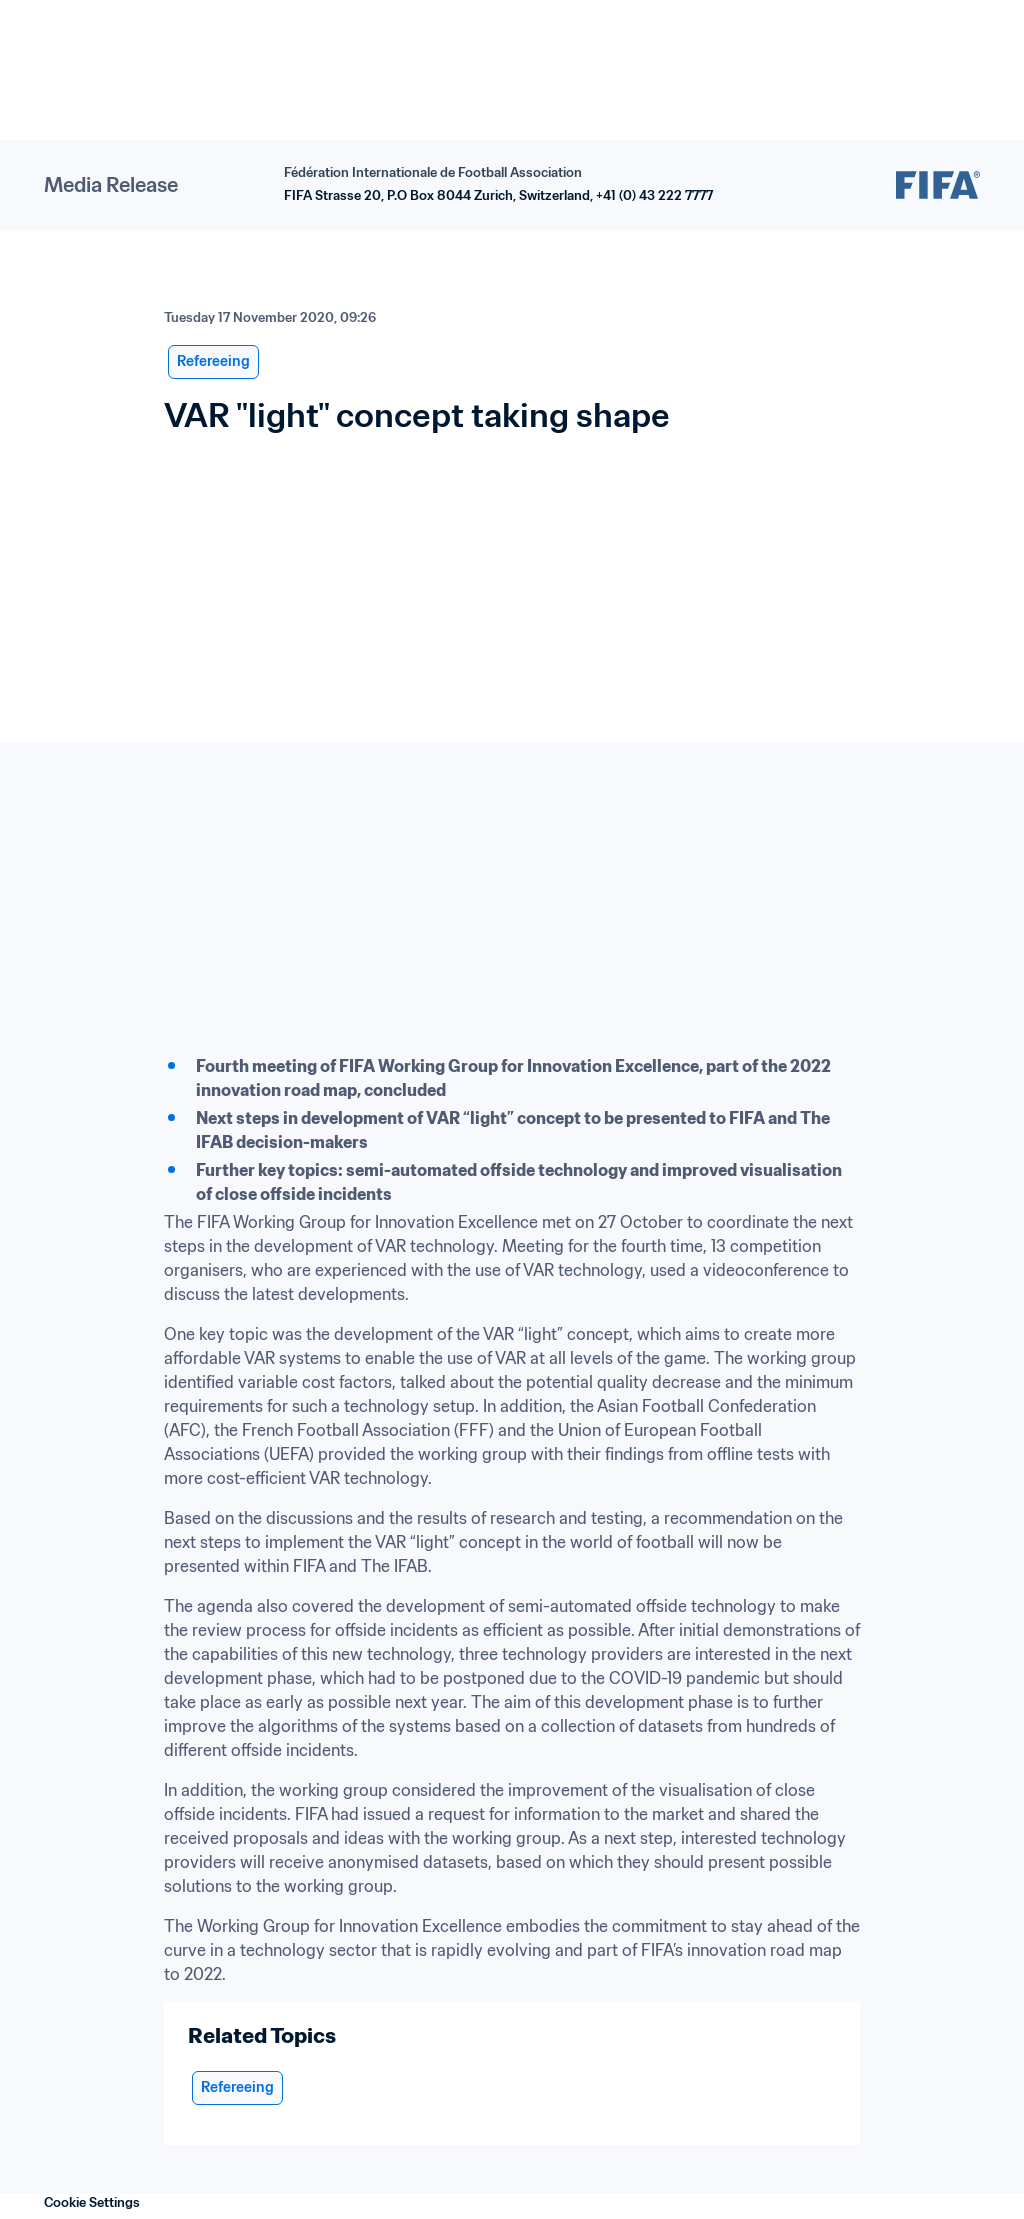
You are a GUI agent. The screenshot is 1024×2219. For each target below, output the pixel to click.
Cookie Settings (92, 2202)
